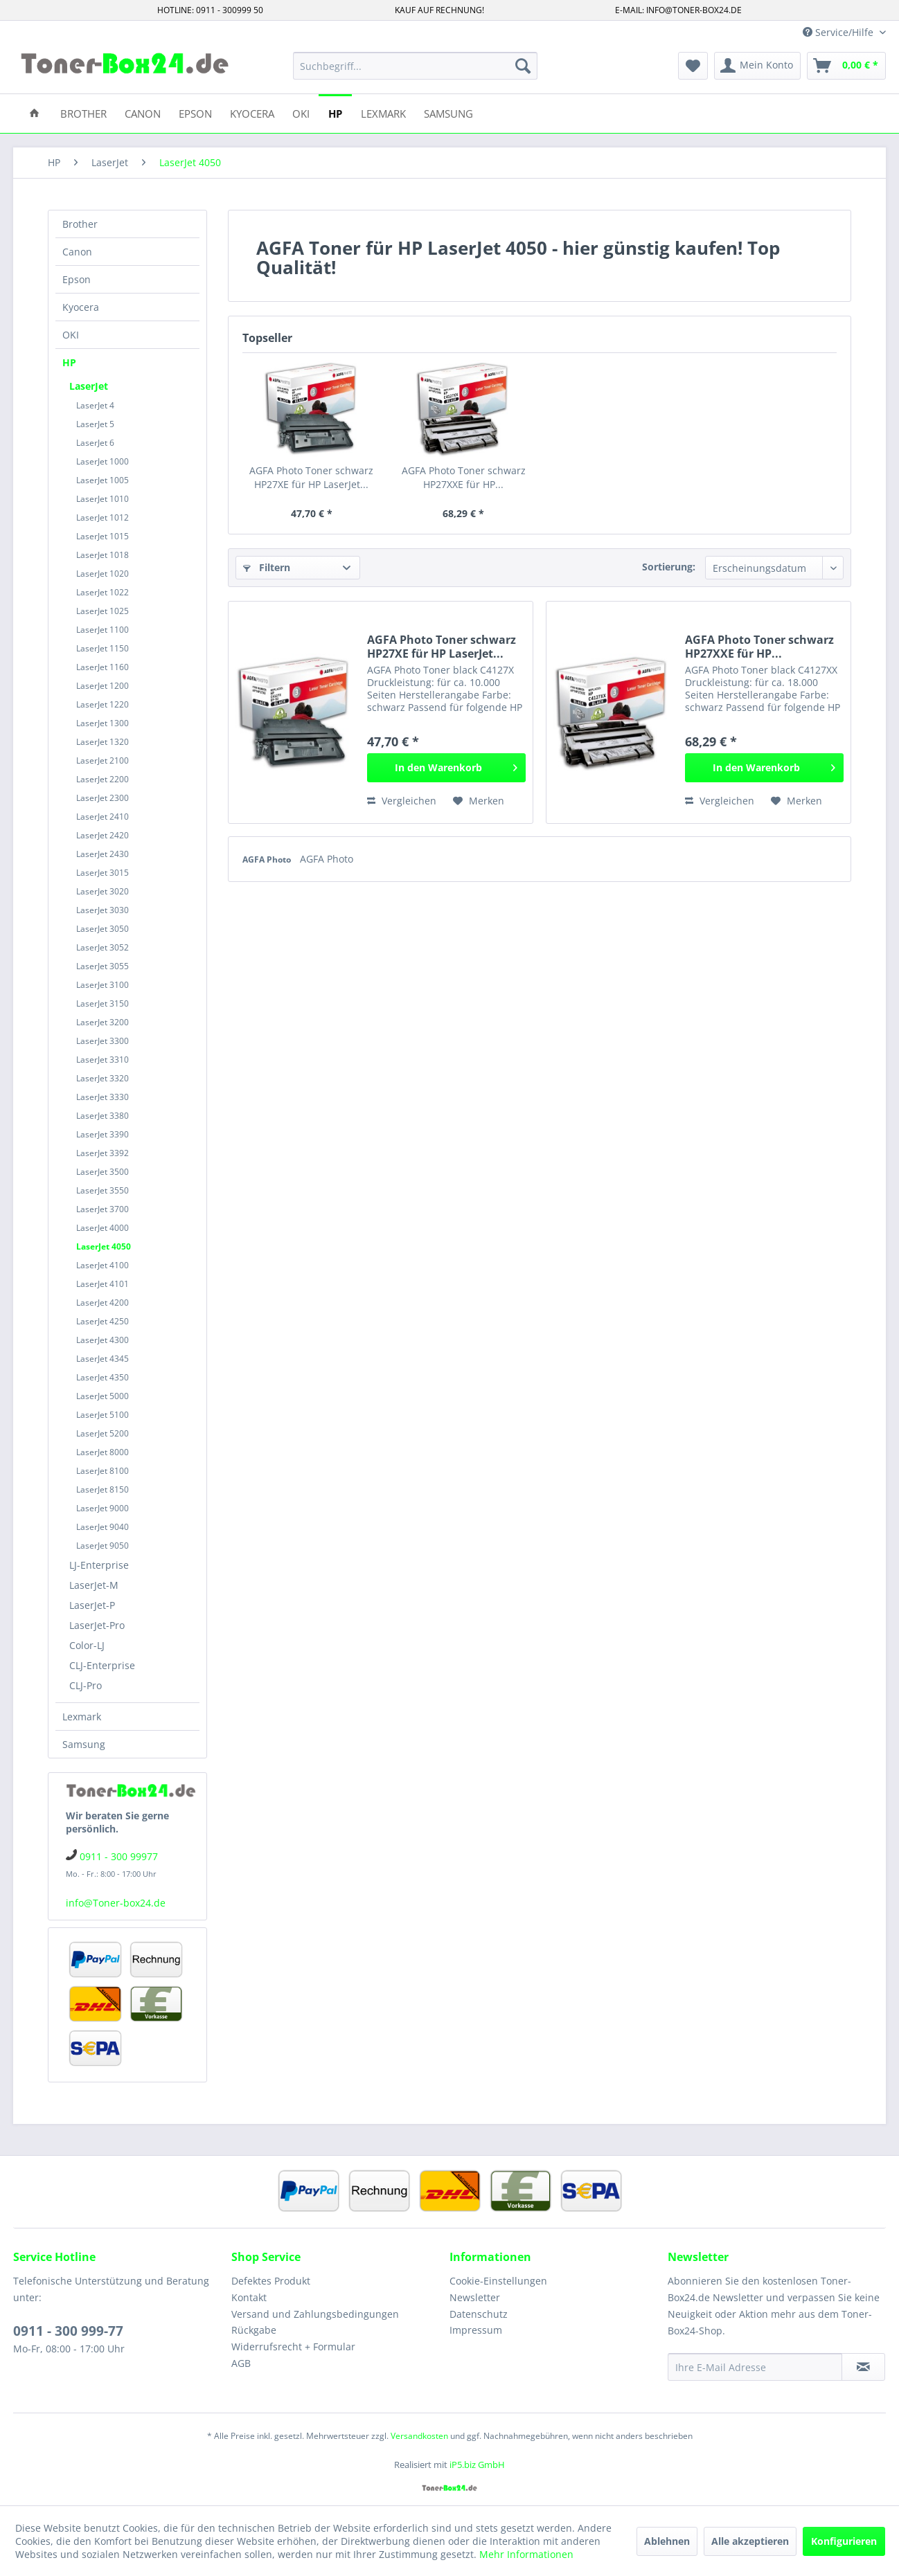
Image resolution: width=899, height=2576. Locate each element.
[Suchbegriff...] (415, 66)
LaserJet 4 (95, 405)
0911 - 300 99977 (119, 1856)
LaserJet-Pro (97, 1625)
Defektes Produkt (270, 2280)
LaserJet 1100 (102, 630)
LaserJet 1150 (102, 648)
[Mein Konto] (757, 66)
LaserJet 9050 (102, 1545)
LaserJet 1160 (102, 667)
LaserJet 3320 (102, 1078)
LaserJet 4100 (102, 1265)
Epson (76, 279)
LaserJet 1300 (102, 723)
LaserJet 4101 (102, 1284)
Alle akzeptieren (750, 2541)
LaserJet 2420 (102, 835)
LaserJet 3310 (102, 1059)
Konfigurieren (844, 2541)
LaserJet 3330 (102, 1097)
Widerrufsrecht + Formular (293, 2346)
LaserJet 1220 (102, 704)
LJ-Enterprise (99, 1564)
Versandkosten (419, 2436)
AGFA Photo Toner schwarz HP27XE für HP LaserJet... (311, 477)
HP (69, 362)
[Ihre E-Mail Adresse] (755, 2367)
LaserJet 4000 (102, 1228)
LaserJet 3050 (102, 929)
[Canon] (143, 112)
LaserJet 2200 (102, 779)
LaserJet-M (93, 1585)
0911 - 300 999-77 (68, 2331)
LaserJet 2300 (102, 798)
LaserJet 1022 (102, 592)
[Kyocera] (252, 112)
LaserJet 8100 (102, 1471)
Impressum (476, 2329)
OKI (70, 334)
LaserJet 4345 (102, 1358)
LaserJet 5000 (102, 1396)
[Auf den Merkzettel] (478, 801)
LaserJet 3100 (102, 985)
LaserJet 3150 (102, 1003)
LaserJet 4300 (102, 1340)
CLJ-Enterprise (102, 1665)
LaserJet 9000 (102, 1508)
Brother (80, 224)
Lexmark (81, 1716)
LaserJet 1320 (102, 742)
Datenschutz (479, 2314)
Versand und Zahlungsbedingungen (315, 2314)
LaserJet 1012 (102, 517)
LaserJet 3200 (102, 1022)
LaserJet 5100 (102, 1415)
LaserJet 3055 (102, 966)
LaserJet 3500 (102, 1172)
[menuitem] (415, 66)
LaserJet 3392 (102, 1153)
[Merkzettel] (693, 66)
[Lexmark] (383, 112)
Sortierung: (668, 566)
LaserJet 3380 (102, 1116)
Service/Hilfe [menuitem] (839, 32)
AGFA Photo (267, 859)
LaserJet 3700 (102, 1209)
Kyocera (80, 307)
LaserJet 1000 (102, 461)
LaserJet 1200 (102, 686)
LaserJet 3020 (102, 891)
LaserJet (88, 386)
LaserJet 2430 (102, 854)
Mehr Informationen (526, 2554)
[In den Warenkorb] (446, 767)
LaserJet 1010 (102, 499)
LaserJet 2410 (102, 816)
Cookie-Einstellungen (498, 2280)
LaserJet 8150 (102, 1489)
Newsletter (475, 2297)
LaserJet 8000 (102, 1452)
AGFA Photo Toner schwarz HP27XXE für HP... (464, 477)
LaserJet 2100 (102, 760)
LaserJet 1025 (102, 611)
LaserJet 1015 (102, 536)
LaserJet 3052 (102, 947)
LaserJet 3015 (102, 873)
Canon (77, 251)
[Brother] (83, 112)
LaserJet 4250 (102, 1321)
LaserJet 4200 (102, 1302)
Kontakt (249, 2297)
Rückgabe (253, 2329)
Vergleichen (401, 800)
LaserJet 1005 (102, 480)
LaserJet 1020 (102, 573)
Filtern (266, 567)
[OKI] (301, 112)
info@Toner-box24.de (116, 1902)
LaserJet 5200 (102, 1433)
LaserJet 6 (95, 443)
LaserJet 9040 (102, 1527)
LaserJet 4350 (102, 1377)
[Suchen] (522, 66)
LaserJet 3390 (102, 1134)
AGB (241, 2363)
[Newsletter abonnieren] (863, 2367)
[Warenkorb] (846, 66)
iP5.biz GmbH (477, 2464)
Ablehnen (667, 2541)
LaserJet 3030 (102, 910)
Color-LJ (87, 1645)
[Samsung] (448, 112)
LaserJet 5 (95, 424)
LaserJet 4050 (103, 1246)
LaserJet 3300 (102, 1041)
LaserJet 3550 (102, 1190)
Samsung (83, 1744)
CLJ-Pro (85, 1685)
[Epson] (195, 112)
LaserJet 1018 (102, 555)
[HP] (335, 112)
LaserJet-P (92, 1605)
